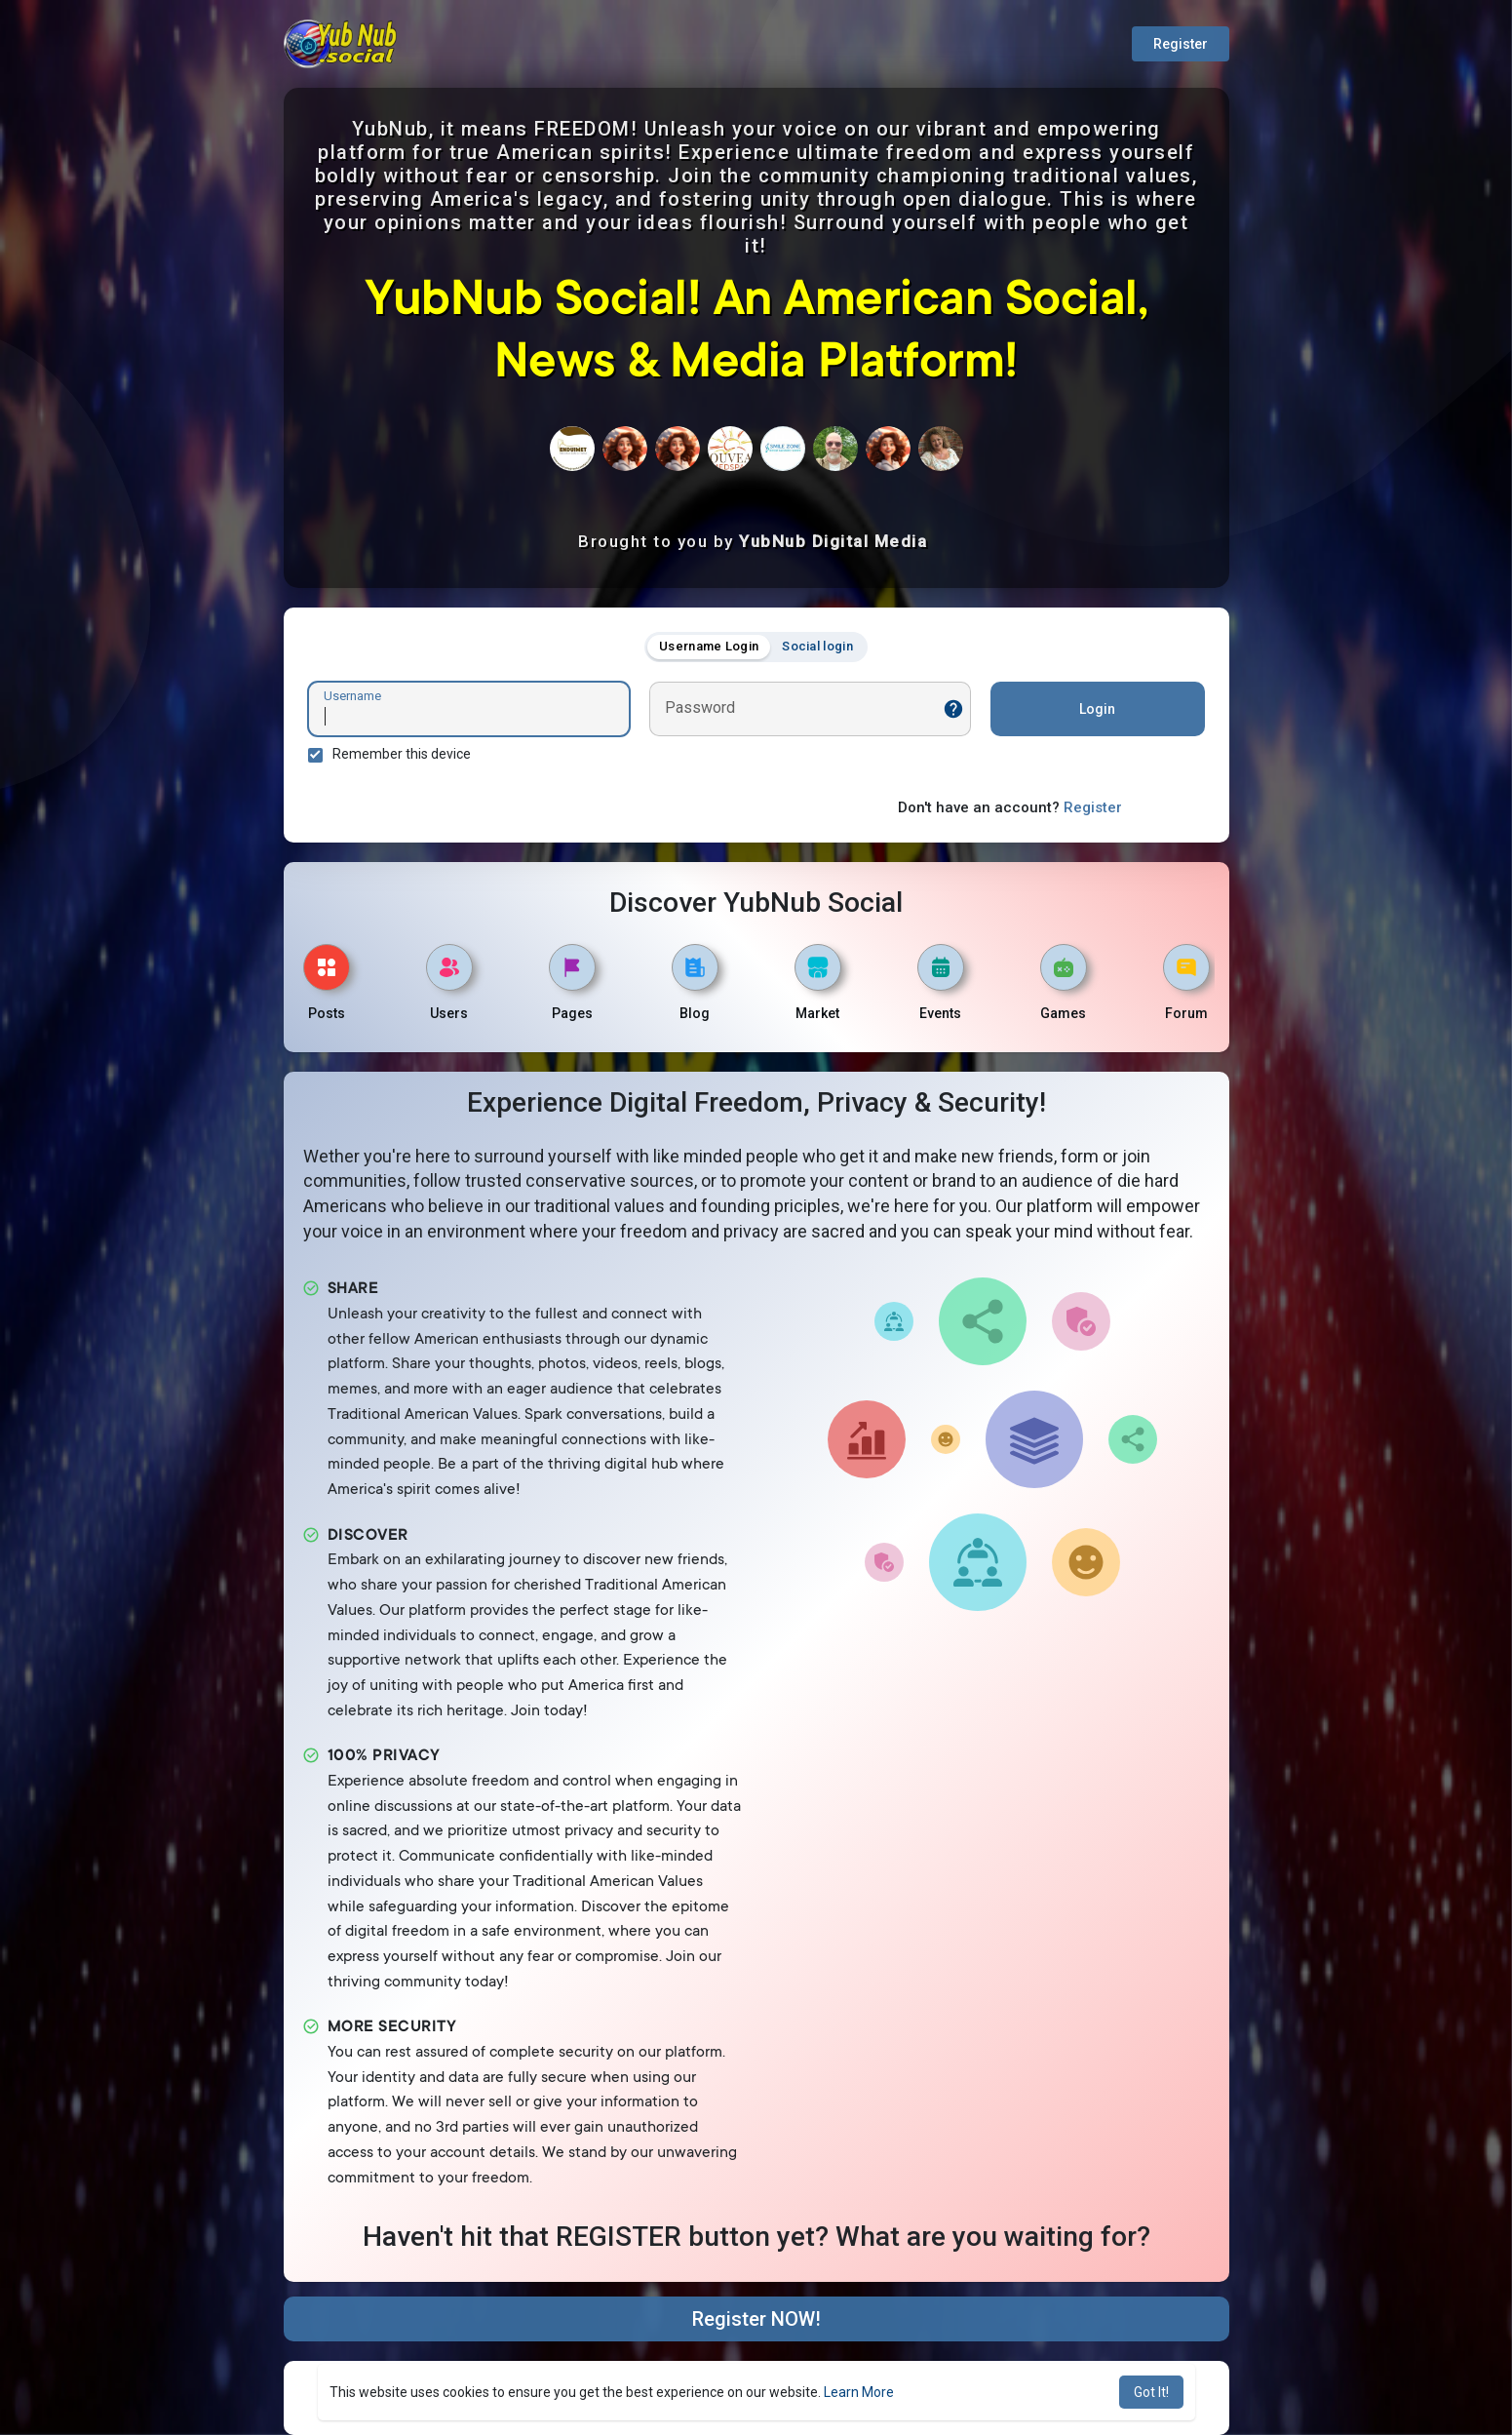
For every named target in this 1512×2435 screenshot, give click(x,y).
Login (1097, 709)
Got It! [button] (1151, 2392)
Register (1180, 44)
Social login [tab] (817, 646)
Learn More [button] (859, 2392)
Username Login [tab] (708, 646)
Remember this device (401, 754)
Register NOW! (756, 2319)
